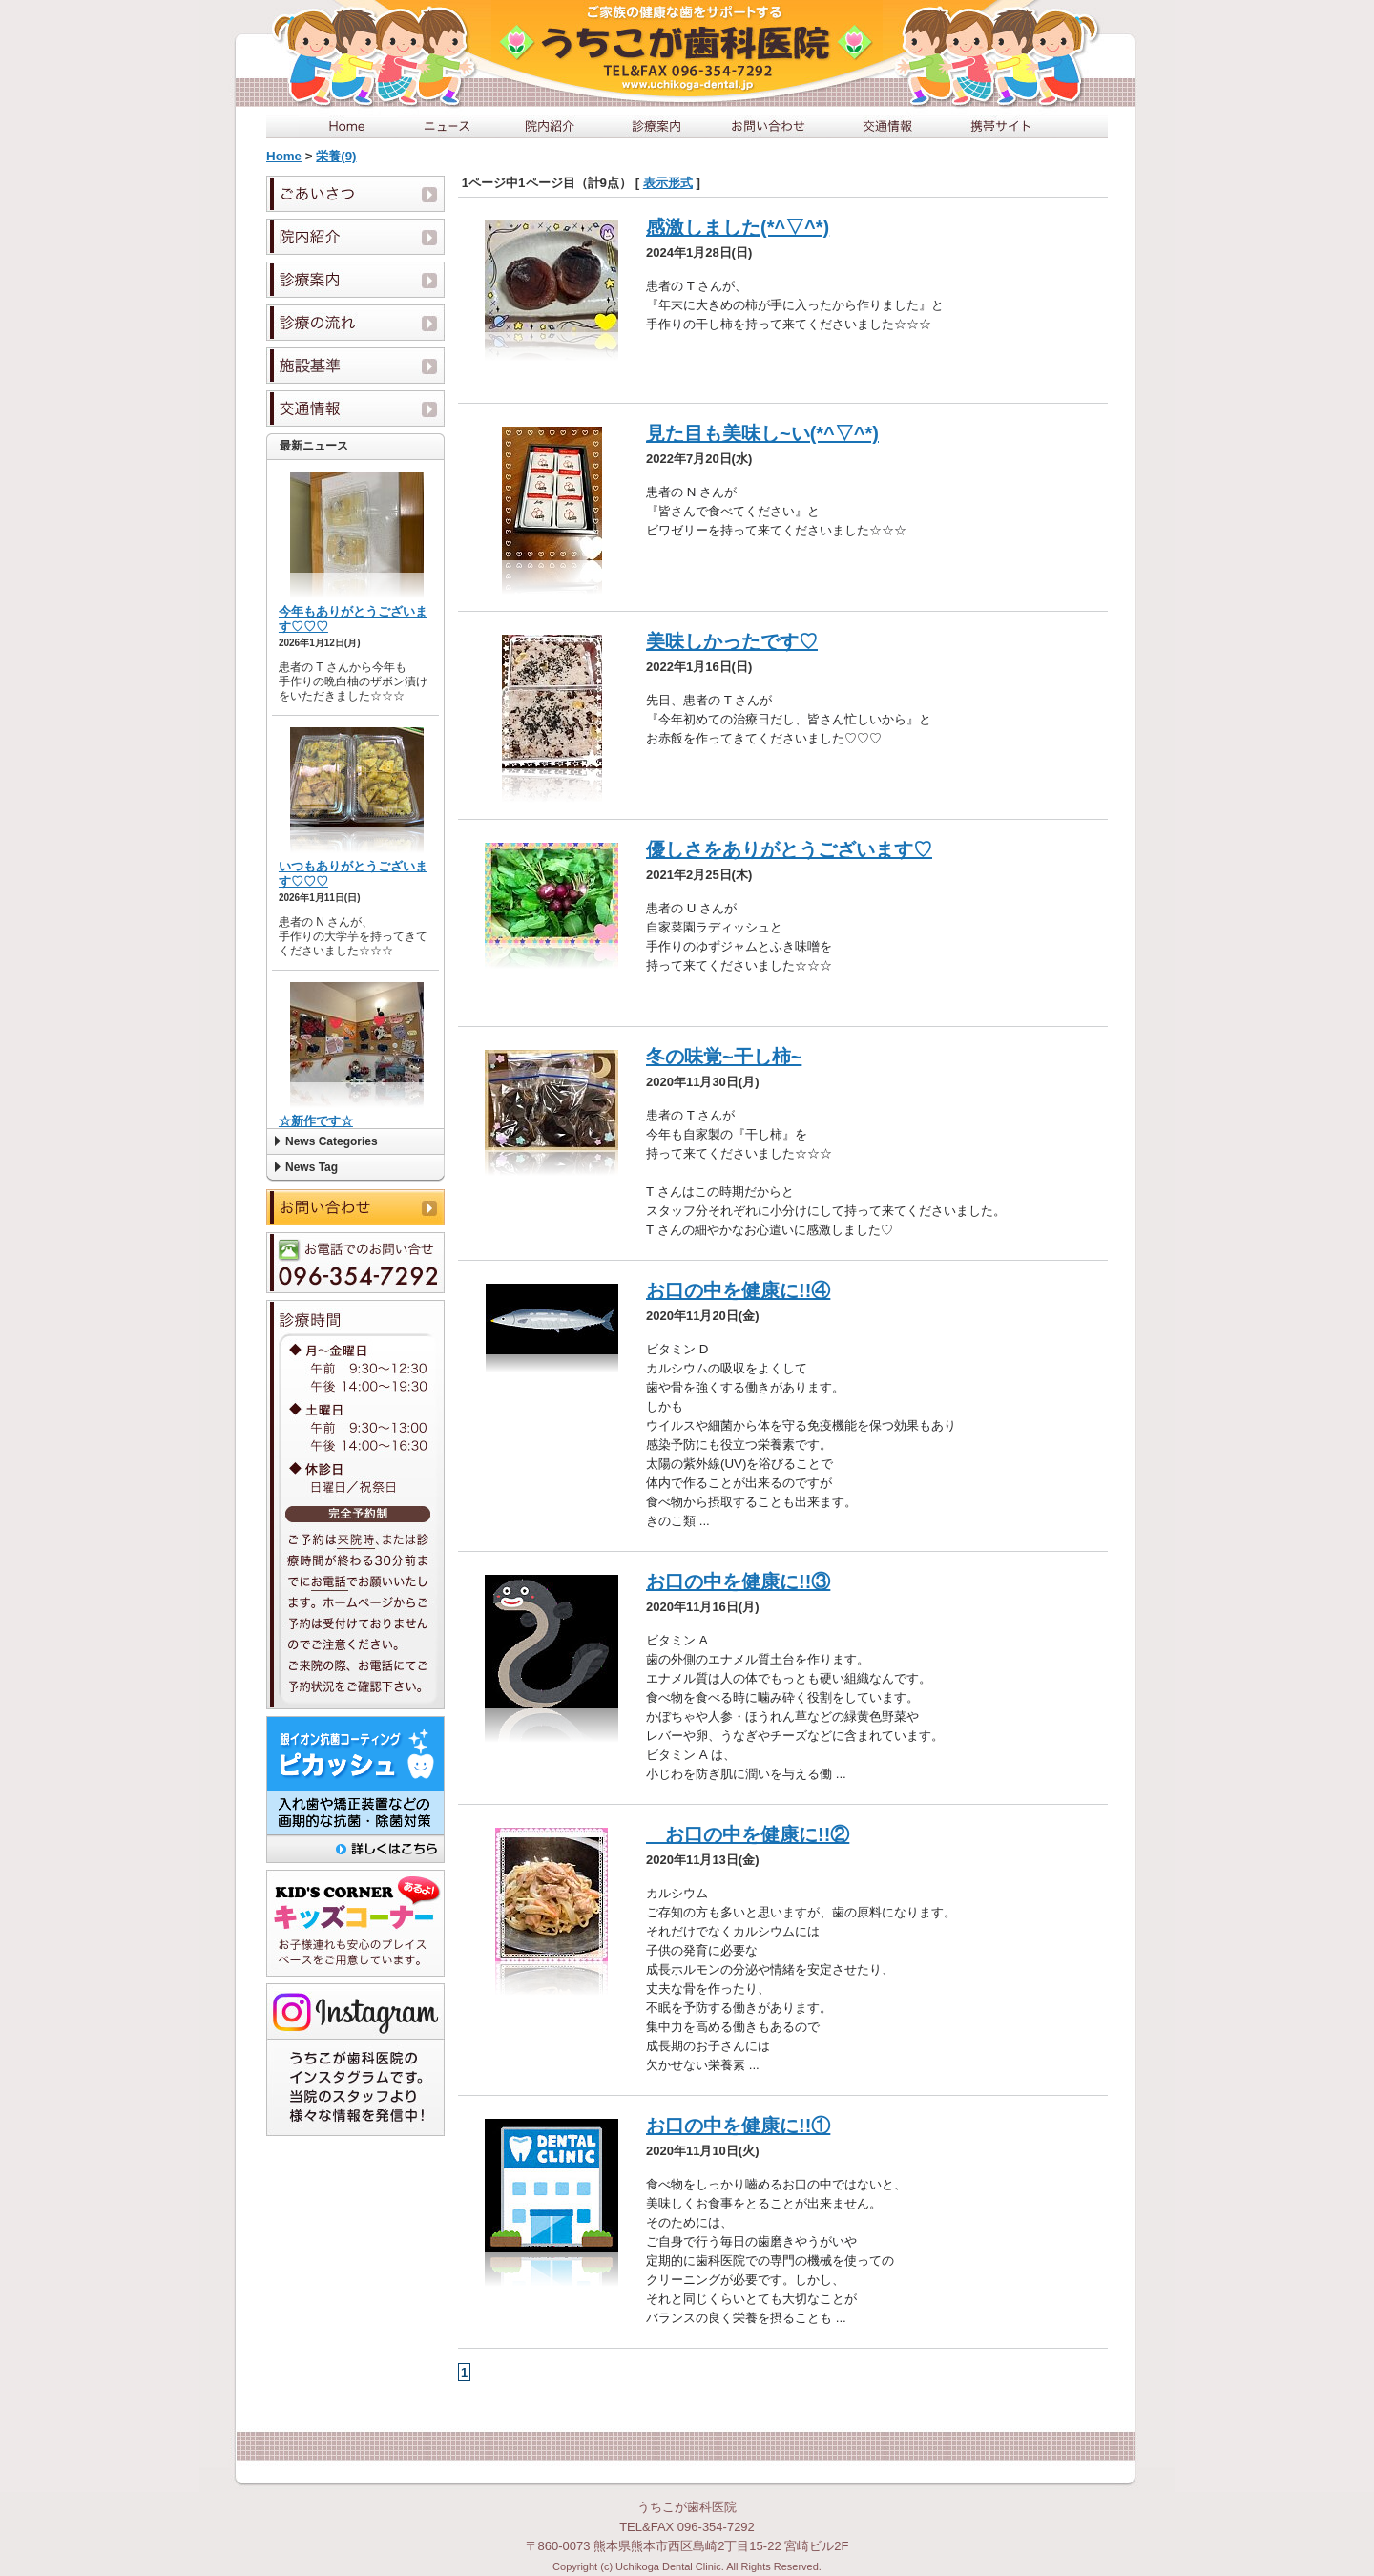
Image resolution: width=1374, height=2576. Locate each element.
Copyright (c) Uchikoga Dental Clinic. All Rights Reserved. (687, 2566)
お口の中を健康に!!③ (738, 1581)
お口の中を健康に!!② (747, 1834)
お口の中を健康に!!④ (738, 1290)
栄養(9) (336, 156)
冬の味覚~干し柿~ (724, 1056)
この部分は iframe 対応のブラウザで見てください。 (355, 794)
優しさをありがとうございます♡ (789, 849)
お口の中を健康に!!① (738, 2125)
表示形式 (668, 183)
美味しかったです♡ (732, 641)
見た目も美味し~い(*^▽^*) (762, 433)
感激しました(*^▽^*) (737, 227)
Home (284, 156)
